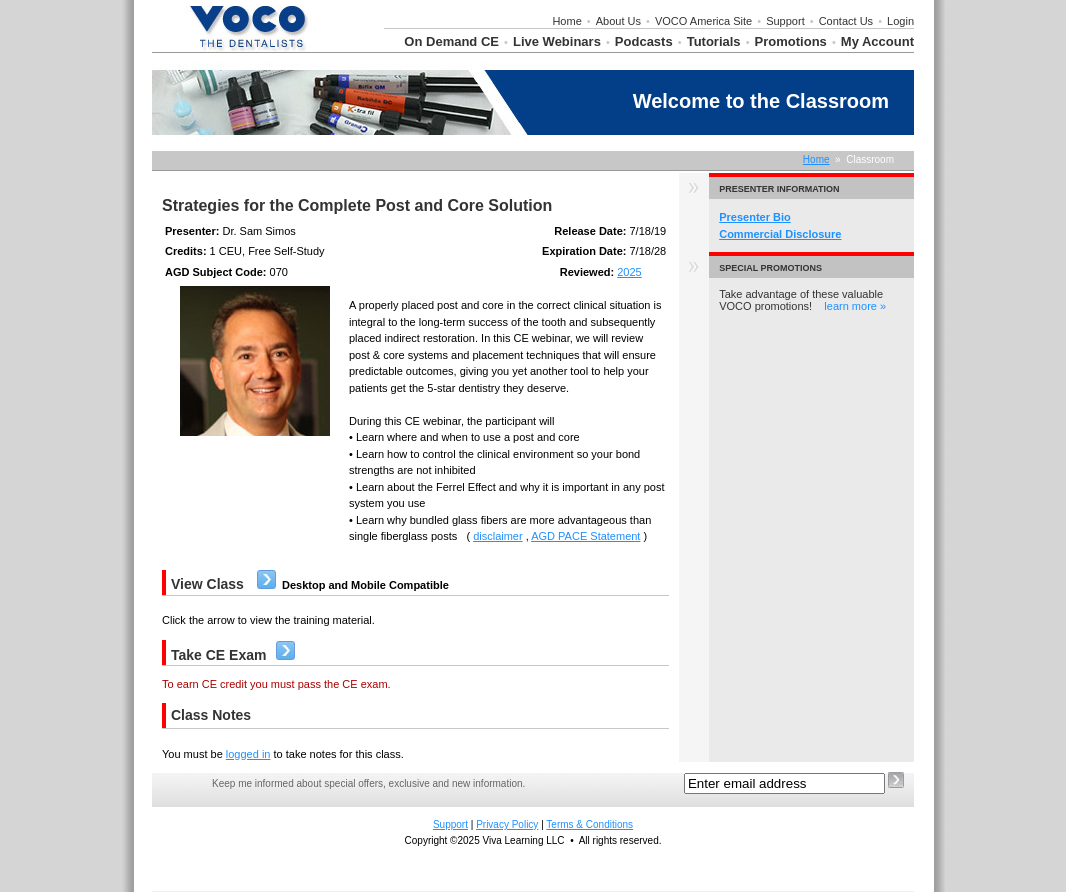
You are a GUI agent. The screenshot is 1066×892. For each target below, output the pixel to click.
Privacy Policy (507, 824)
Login (900, 21)
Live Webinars (557, 41)
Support (785, 21)
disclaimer (498, 536)
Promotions (791, 41)
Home (566, 21)
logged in (248, 754)
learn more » (855, 306)
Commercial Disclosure (780, 234)
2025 (629, 272)
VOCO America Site (703, 21)
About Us (618, 21)
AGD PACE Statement (585, 536)
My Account (877, 41)
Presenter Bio (755, 217)
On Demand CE (451, 41)
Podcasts (644, 41)
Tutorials (714, 41)
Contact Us (846, 21)
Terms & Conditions (589, 824)
